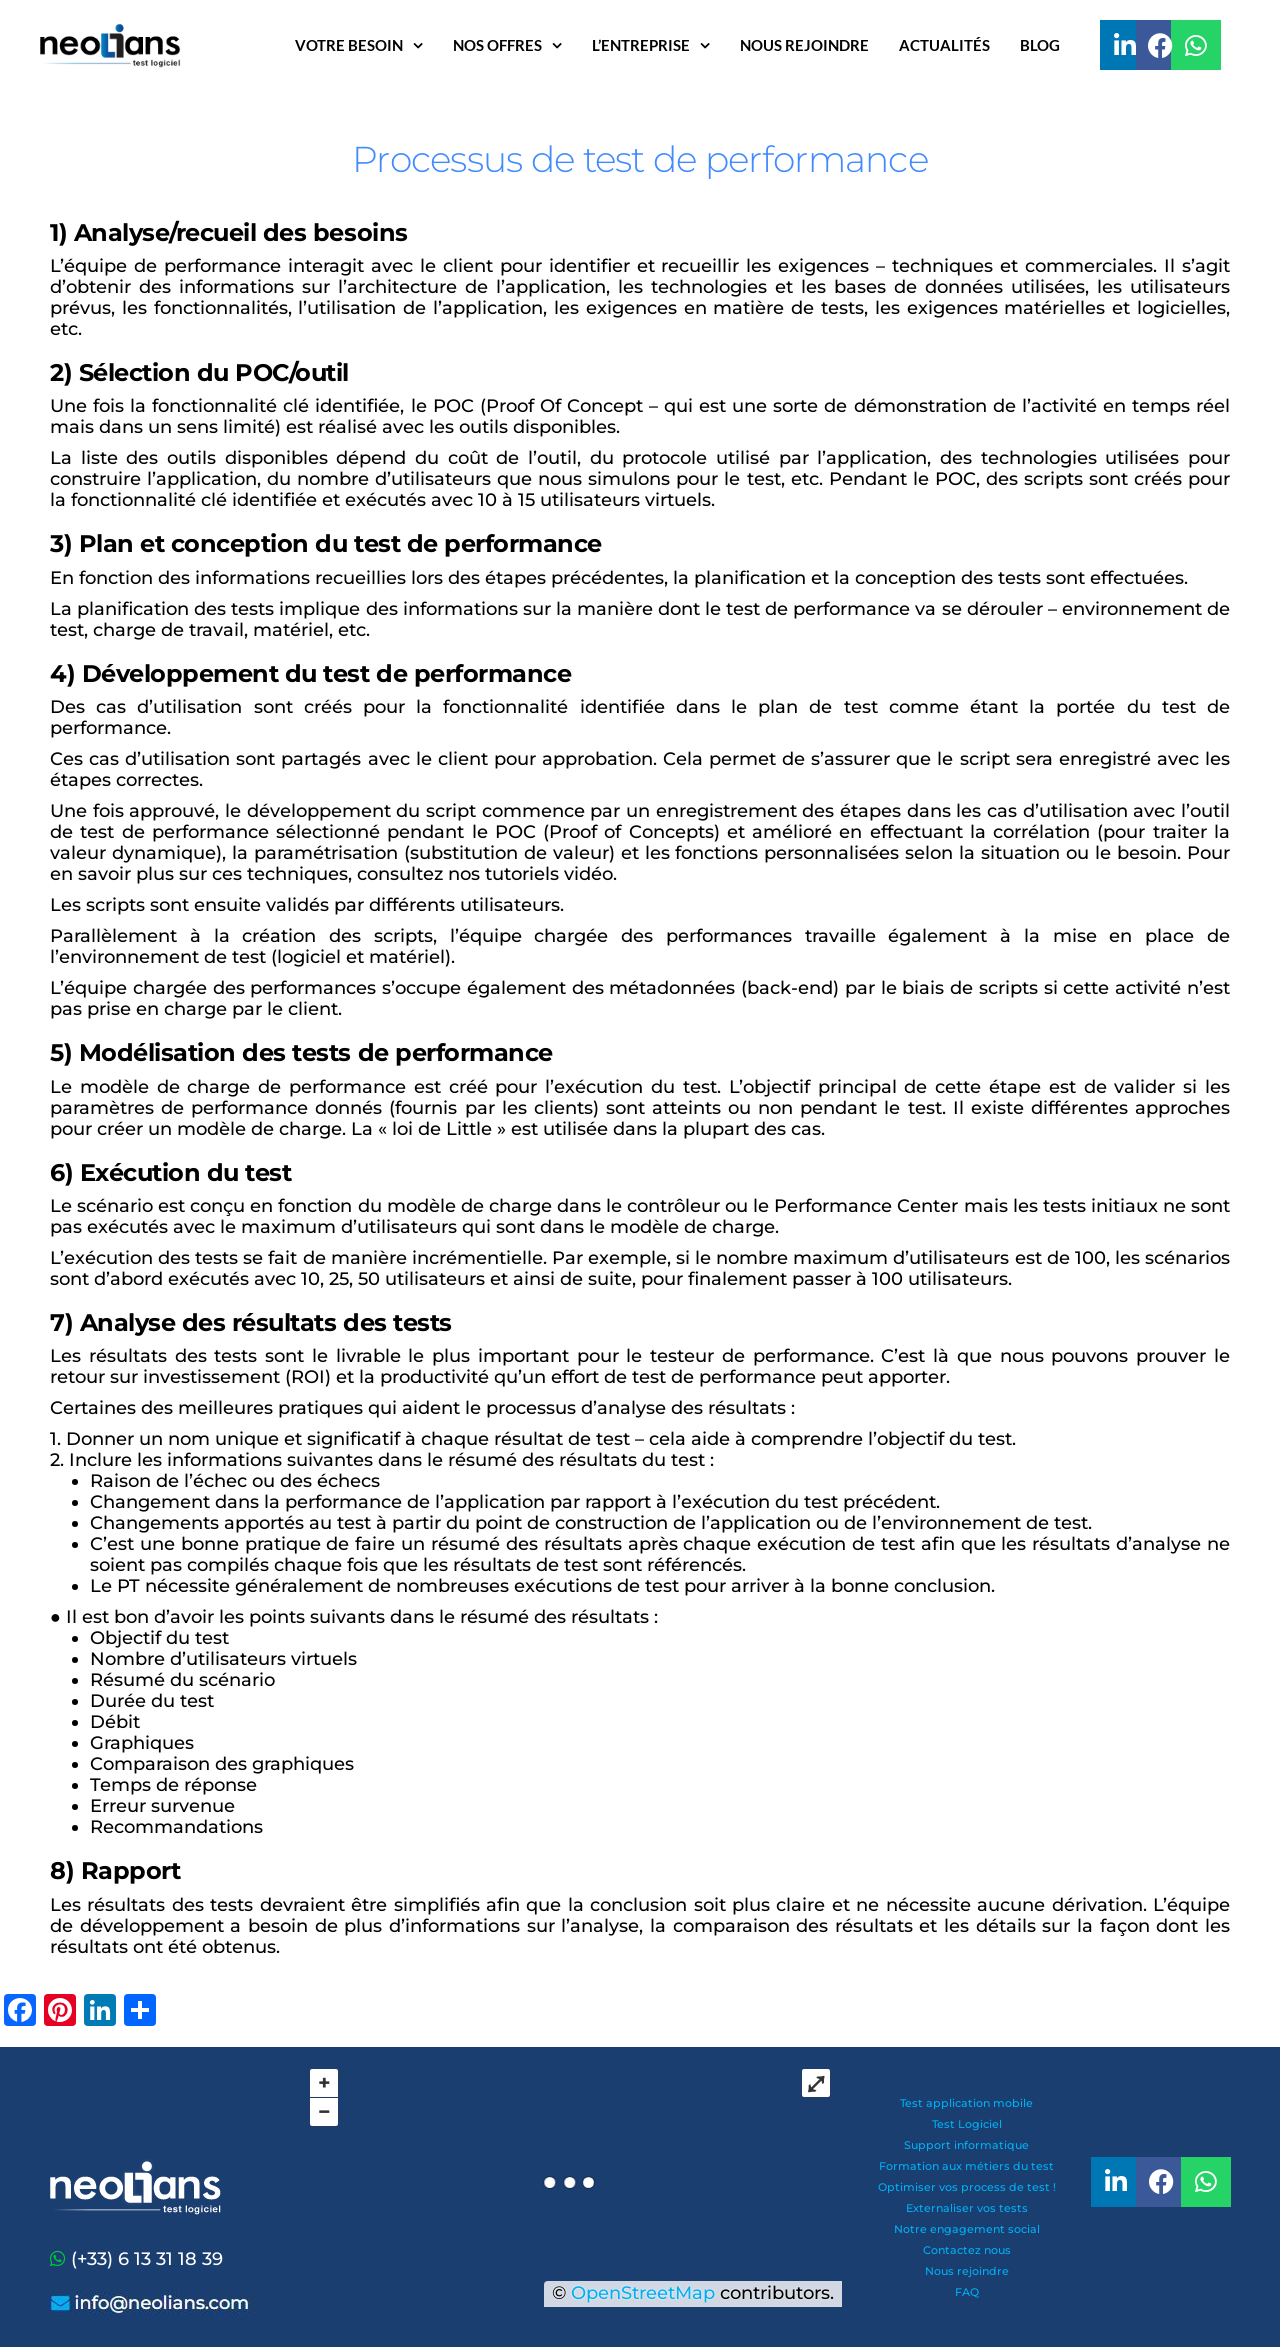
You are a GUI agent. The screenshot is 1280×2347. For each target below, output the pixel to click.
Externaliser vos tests (967, 2208)
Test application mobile (966, 2103)
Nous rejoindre (804, 45)
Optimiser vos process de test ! (967, 2187)
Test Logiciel (967, 2124)
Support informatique (966, 2145)
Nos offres (497, 45)
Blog (1040, 45)
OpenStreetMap (643, 2293)
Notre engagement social (967, 2229)
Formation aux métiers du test (966, 2166)
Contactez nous (967, 2250)
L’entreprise (641, 45)
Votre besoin (349, 45)
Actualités (944, 45)
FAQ (967, 2292)
